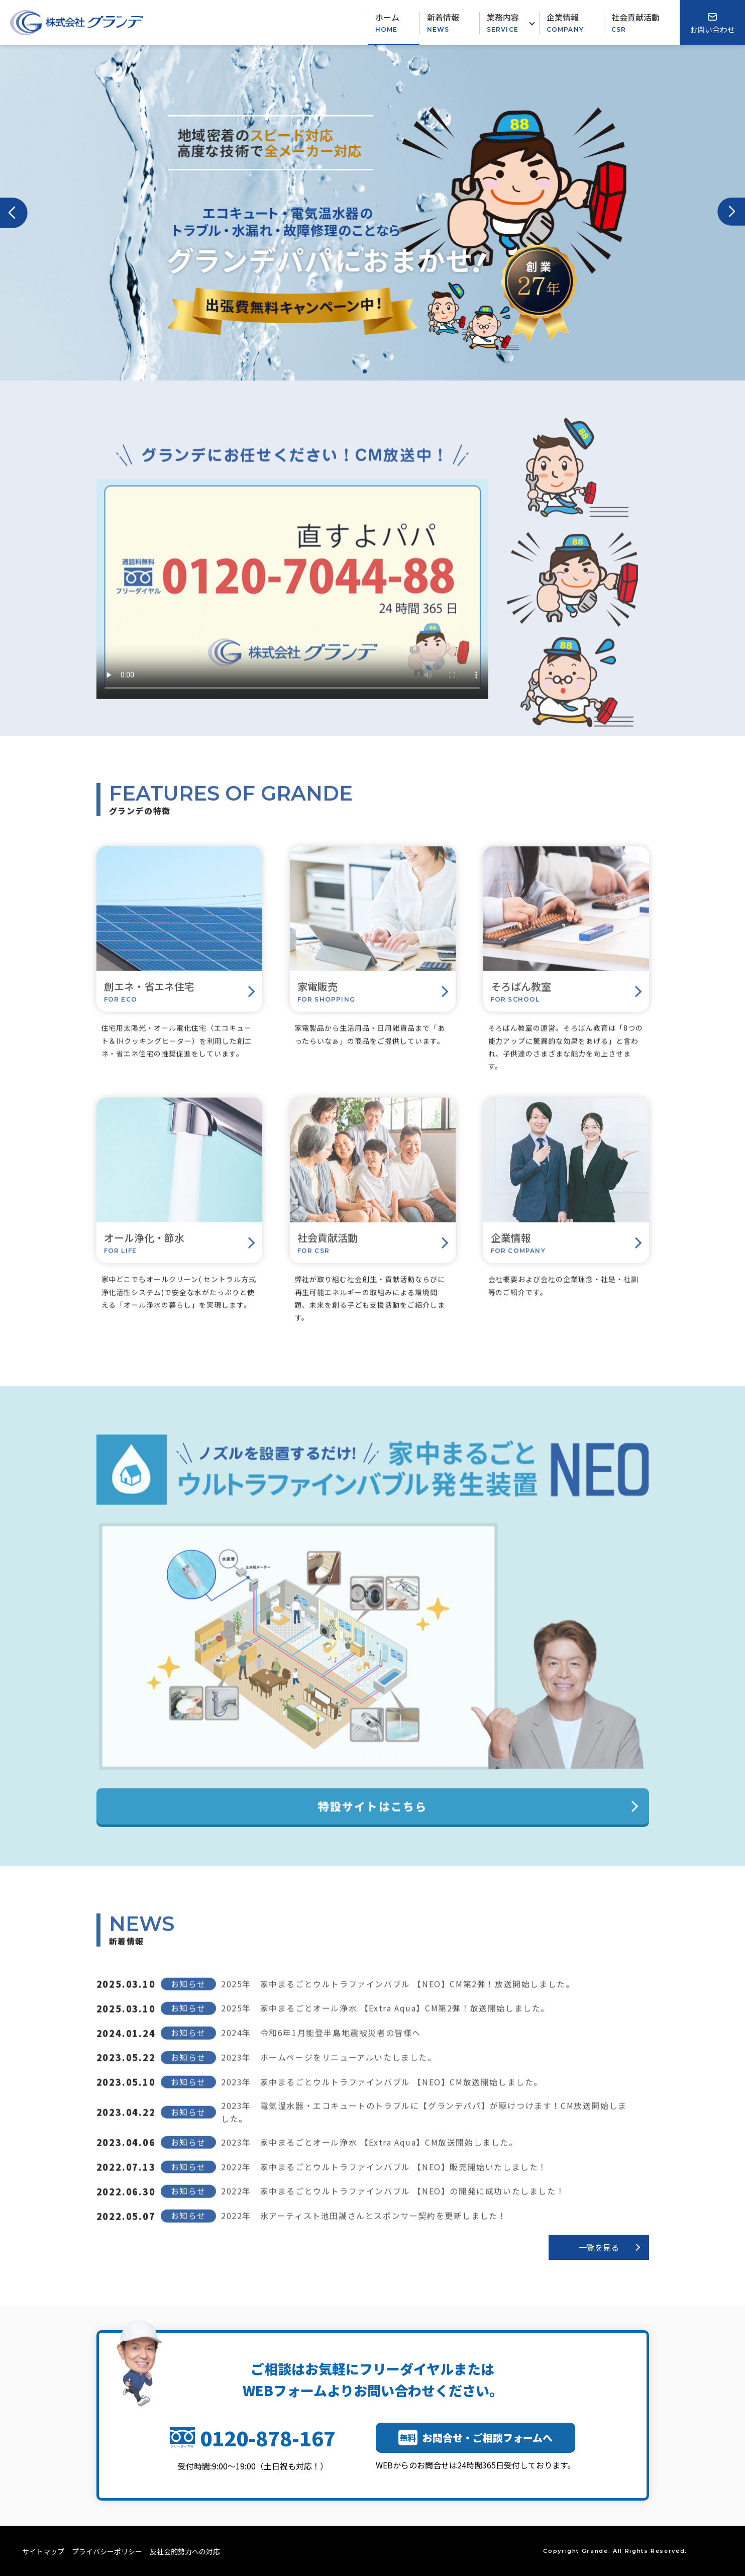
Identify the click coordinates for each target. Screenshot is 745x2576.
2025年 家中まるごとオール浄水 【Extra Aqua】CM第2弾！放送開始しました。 (385, 2025)
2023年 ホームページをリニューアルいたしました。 (329, 2073)
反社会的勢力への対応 (185, 2551)
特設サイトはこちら (373, 1823)
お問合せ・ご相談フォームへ (475, 2438)
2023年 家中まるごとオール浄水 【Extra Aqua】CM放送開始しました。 (369, 2158)
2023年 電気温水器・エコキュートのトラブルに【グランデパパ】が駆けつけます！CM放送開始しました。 (424, 2128)
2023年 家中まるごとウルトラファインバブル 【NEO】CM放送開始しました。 (382, 2098)
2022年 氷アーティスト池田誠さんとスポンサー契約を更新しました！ (363, 2232)
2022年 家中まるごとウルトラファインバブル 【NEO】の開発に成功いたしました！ (393, 2208)
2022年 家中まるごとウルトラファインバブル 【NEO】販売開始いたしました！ (384, 2183)
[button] (14, 213)
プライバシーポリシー (107, 2551)
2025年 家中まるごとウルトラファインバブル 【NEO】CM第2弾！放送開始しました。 (397, 2000)
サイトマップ (43, 2551)
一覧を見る (599, 2247)
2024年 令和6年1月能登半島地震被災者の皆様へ (321, 2049)
